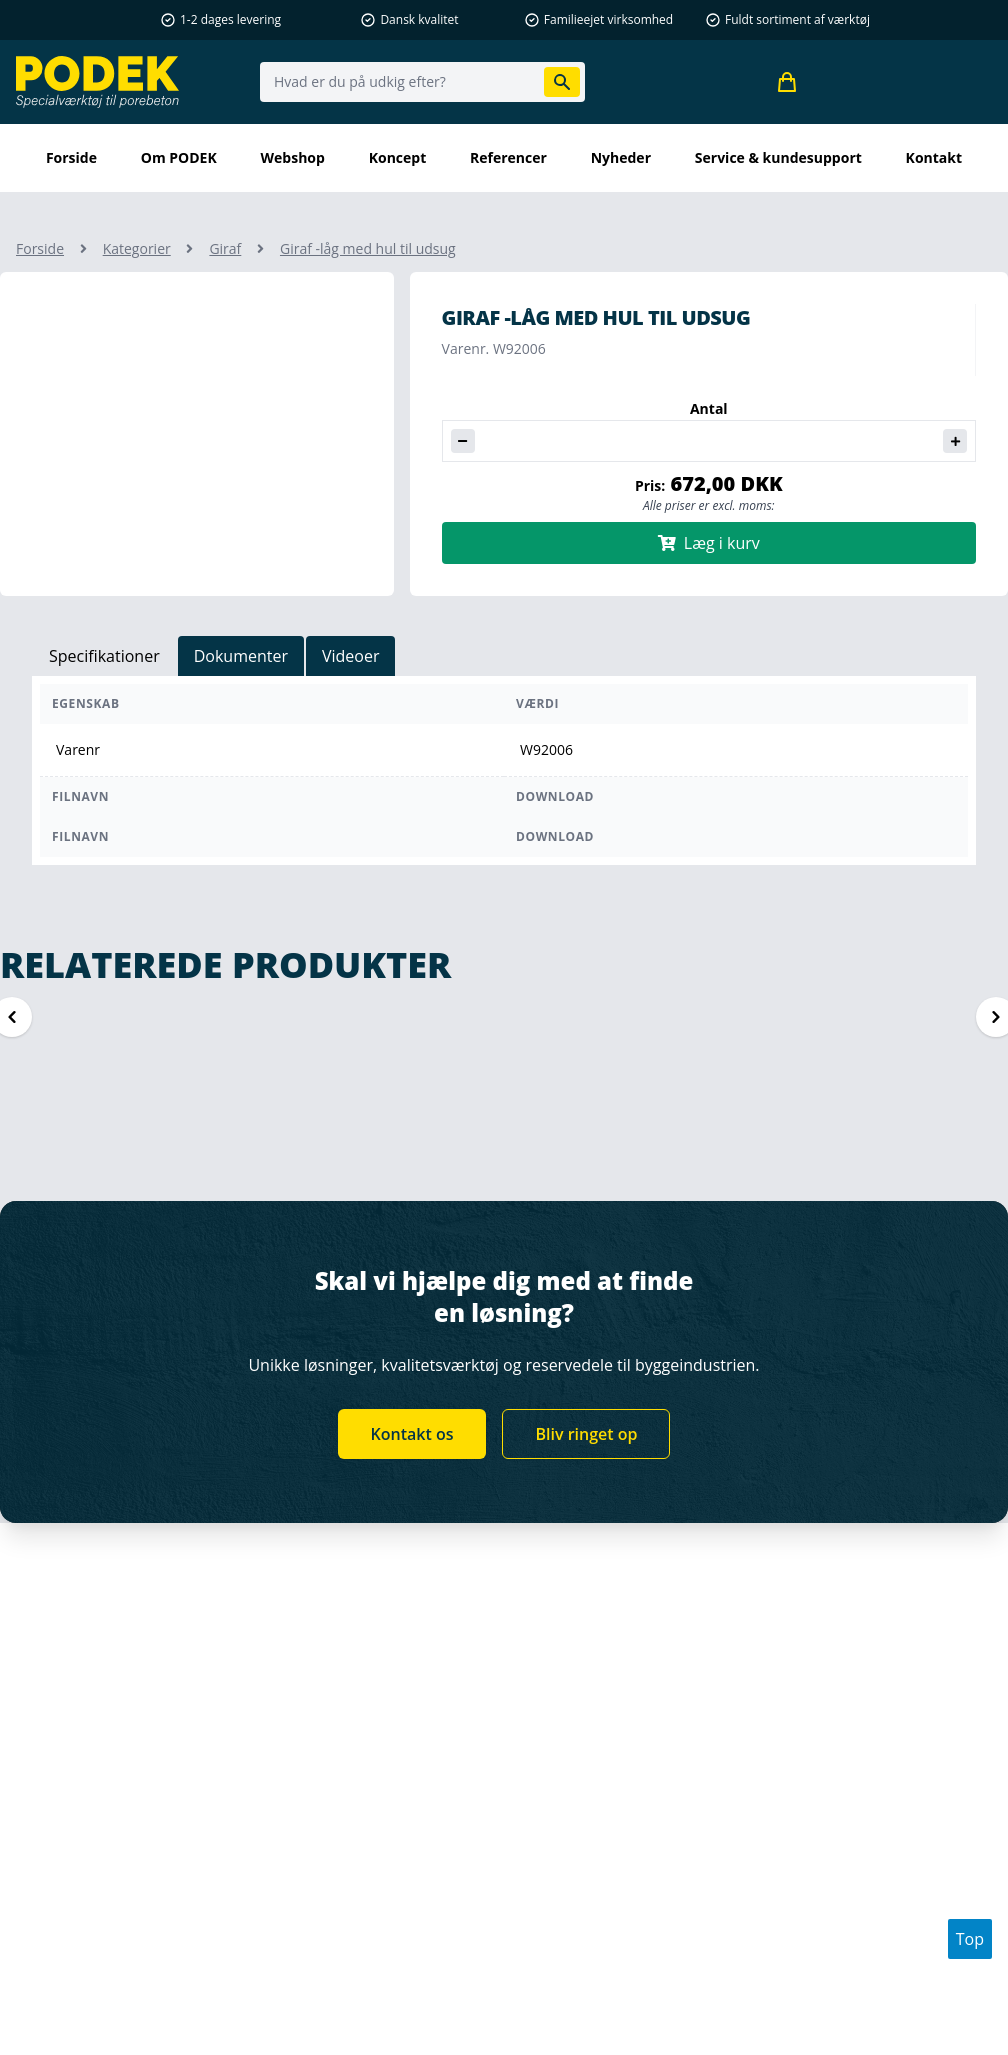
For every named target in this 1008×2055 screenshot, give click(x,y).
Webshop (293, 157)
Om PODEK (179, 157)
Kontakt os (412, 1434)
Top (970, 1939)
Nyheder (621, 157)
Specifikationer (104, 656)
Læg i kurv (709, 543)
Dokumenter (241, 656)
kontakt (934, 157)
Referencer (508, 157)
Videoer (351, 656)
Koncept (398, 157)
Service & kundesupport (778, 157)
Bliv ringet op (586, 1434)
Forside (71, 157)
